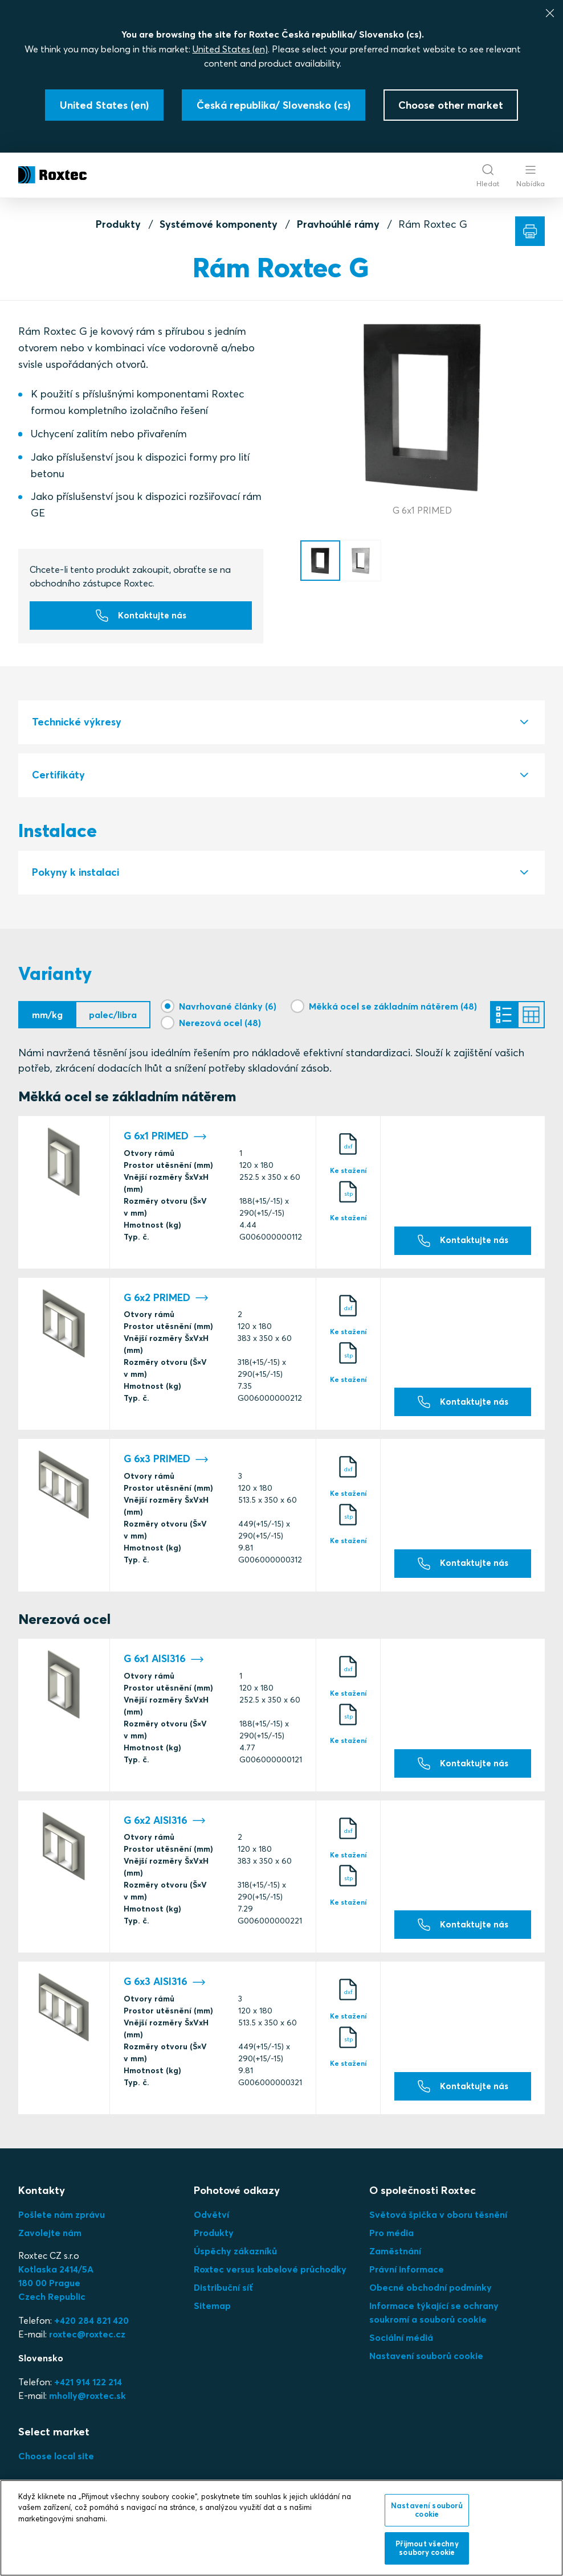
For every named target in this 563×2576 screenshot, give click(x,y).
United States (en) (230, 49)
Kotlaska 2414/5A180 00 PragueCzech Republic (55, 2290)
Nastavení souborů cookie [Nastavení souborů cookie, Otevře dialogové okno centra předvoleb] (427, 2510)
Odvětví (211, 2222)
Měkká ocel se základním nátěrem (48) (393, 1007)
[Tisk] (530, 231)
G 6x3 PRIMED (166, 1463)
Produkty (118, 224)
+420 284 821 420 (91, 2328)
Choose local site (56, 2464)
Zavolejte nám (49, 2240)
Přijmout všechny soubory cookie (427, 2548)
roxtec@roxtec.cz (87, 2342)
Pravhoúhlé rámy (338, 224)
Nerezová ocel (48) (220, 1023)
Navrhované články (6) (227, 1007)
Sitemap (212, 2313)
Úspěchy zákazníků (235, 2259)
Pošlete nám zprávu (61, 2222)
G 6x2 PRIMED (166, 1302)
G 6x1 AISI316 (164, 1666)
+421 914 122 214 (88, 2389)
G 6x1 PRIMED (165, 1140)
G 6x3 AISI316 (165, 1989)
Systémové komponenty (219, 224)
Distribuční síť (223, 2295)
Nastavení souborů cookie (426, 2363)
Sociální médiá (401, 2345)
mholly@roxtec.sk (87, 2403)
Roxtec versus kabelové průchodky (270, 2277)
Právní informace (406, 2277)
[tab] (281, 723)
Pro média (391, 2240)
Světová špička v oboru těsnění (438, 2222)
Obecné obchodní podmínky (430, 2295)
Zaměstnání (395, 2259)
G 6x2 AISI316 (165, 1828)
